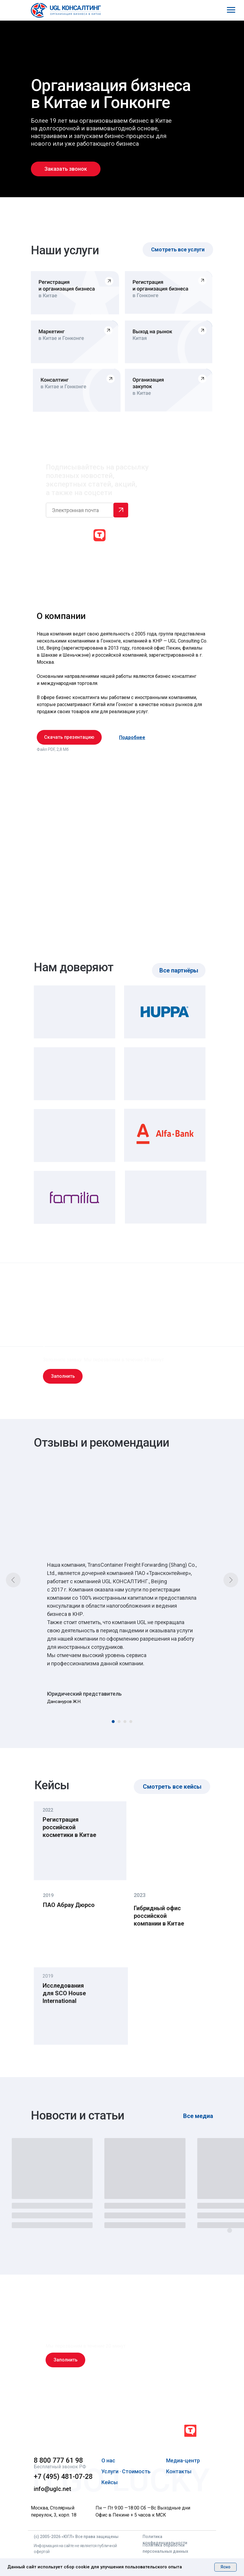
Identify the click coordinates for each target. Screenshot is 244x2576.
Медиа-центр (183, 2460)
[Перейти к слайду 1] (113, 1721)
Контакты (178, 2471)
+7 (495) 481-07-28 (63, 2477)
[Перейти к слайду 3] (124, 1721)
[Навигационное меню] (231, 10)
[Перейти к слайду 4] (130, 1721)
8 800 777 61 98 (58, 2460)
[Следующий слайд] (230, 1580)
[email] (79, 510)
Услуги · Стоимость (126, 2471)
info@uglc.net (52, 2488)
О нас (108, 2460)
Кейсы (109, 2482)
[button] (66, 169)
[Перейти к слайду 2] (119, 1721)
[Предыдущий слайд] (13, 1580)
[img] (74, 2432)
